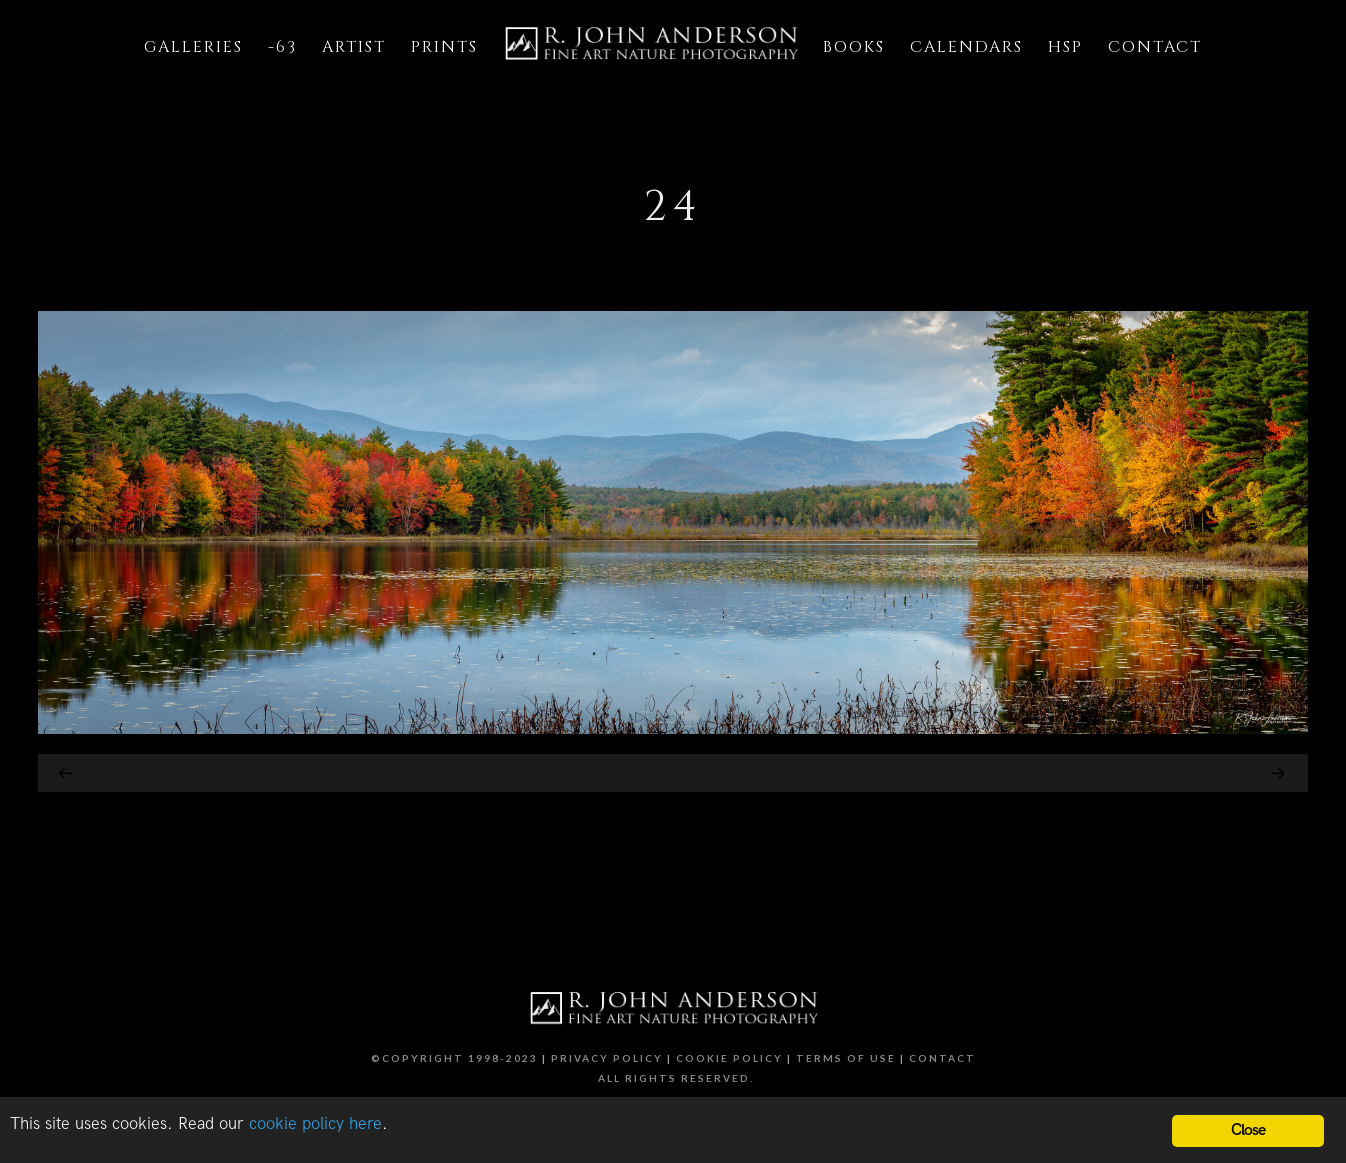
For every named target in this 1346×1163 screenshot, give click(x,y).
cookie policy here (315, 1124)
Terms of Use (846, 1058)
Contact (942, 1058)
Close (1248, 1130)
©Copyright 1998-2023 (454, 1058)
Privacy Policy (607, 1058)
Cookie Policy (729, 1058)
